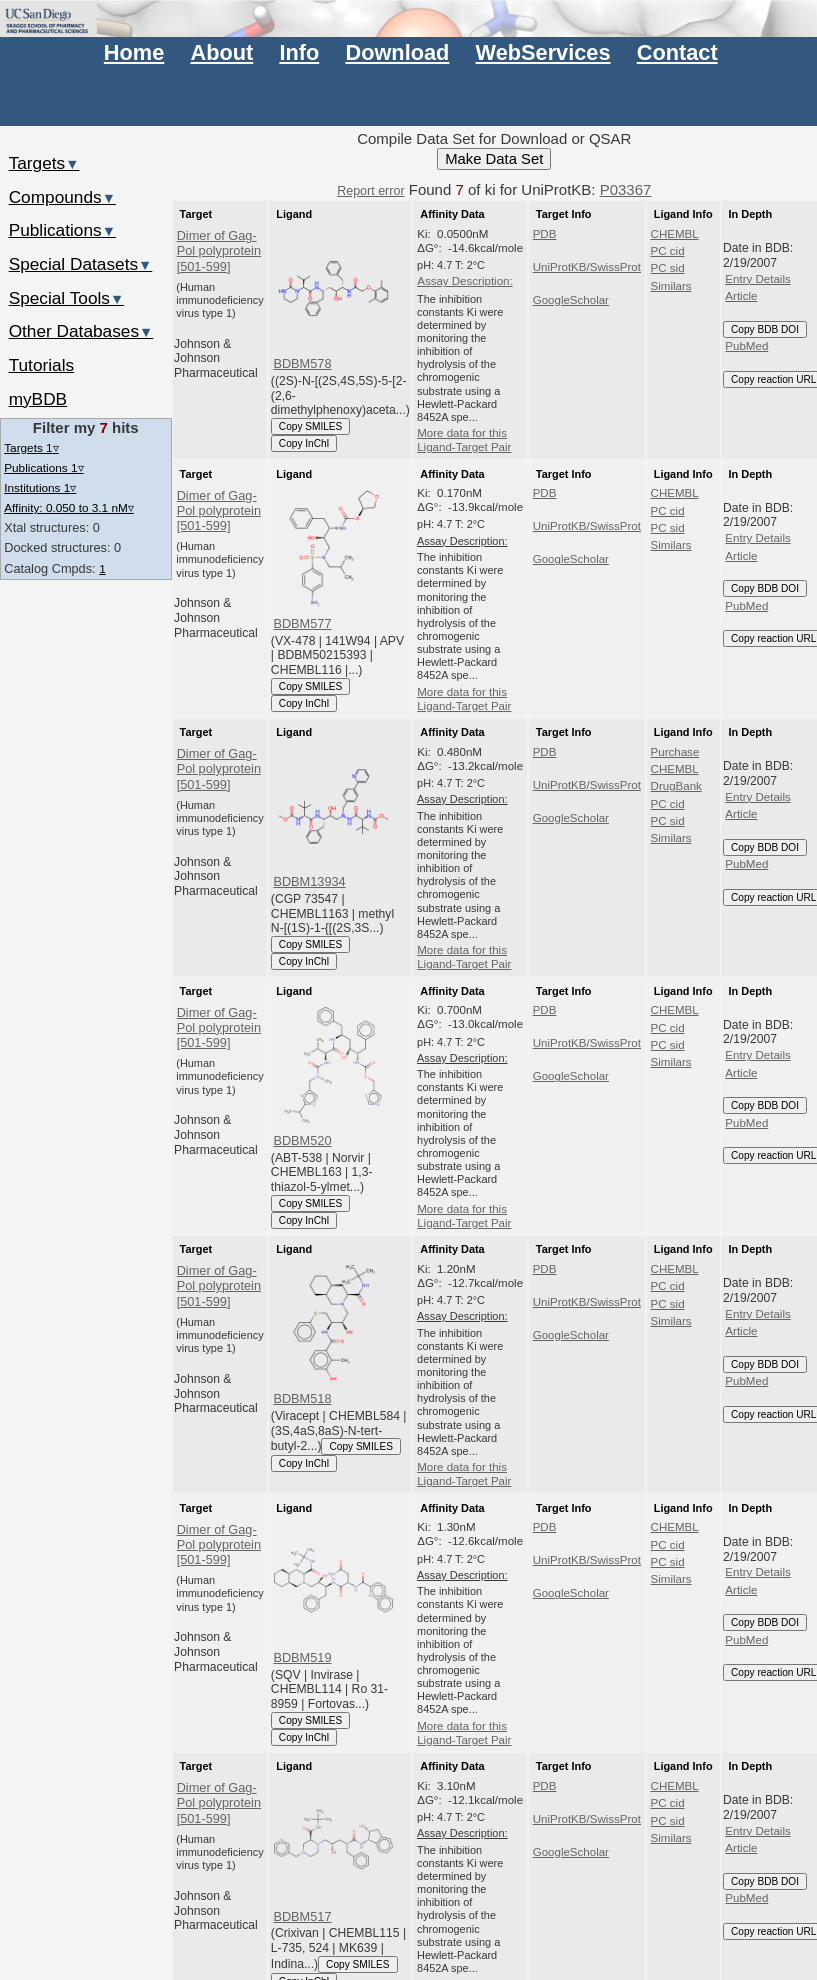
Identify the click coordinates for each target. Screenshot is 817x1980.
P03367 (626, 189)
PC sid (668, 268)
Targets (44, 163)
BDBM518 (302, 1398)
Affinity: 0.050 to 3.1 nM (69, 507)
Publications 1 (43, 467)
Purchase (675, 752)
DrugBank (676, 786)
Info (299, 52)
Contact (677, 52)
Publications (62, 230)
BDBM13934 (309, 881)
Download (397, 52)
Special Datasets (81, 264)
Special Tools (67, 298)
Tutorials (42, 365)
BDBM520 (302, 1140)
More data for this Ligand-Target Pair (464, 440)
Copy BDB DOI (765, 329)
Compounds (62, 197)
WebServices (543, 52)
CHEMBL (675, 234)
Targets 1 (31, 447)
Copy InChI (304, 443)
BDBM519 (302, 1657)
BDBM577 (302, 623)
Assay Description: (465, 281)
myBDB (38, 399)
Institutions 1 (40, 487)
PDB (545, 234)
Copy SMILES (311, 426)
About (221, 52)
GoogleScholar (571, 300)
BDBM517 (302, 1916)
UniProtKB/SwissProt (587, 267)
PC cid (668, 251)
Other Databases (81, 331)
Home (134, 52)
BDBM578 (302, 363)
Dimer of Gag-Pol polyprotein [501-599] (219, 251)
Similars (671, 286)
